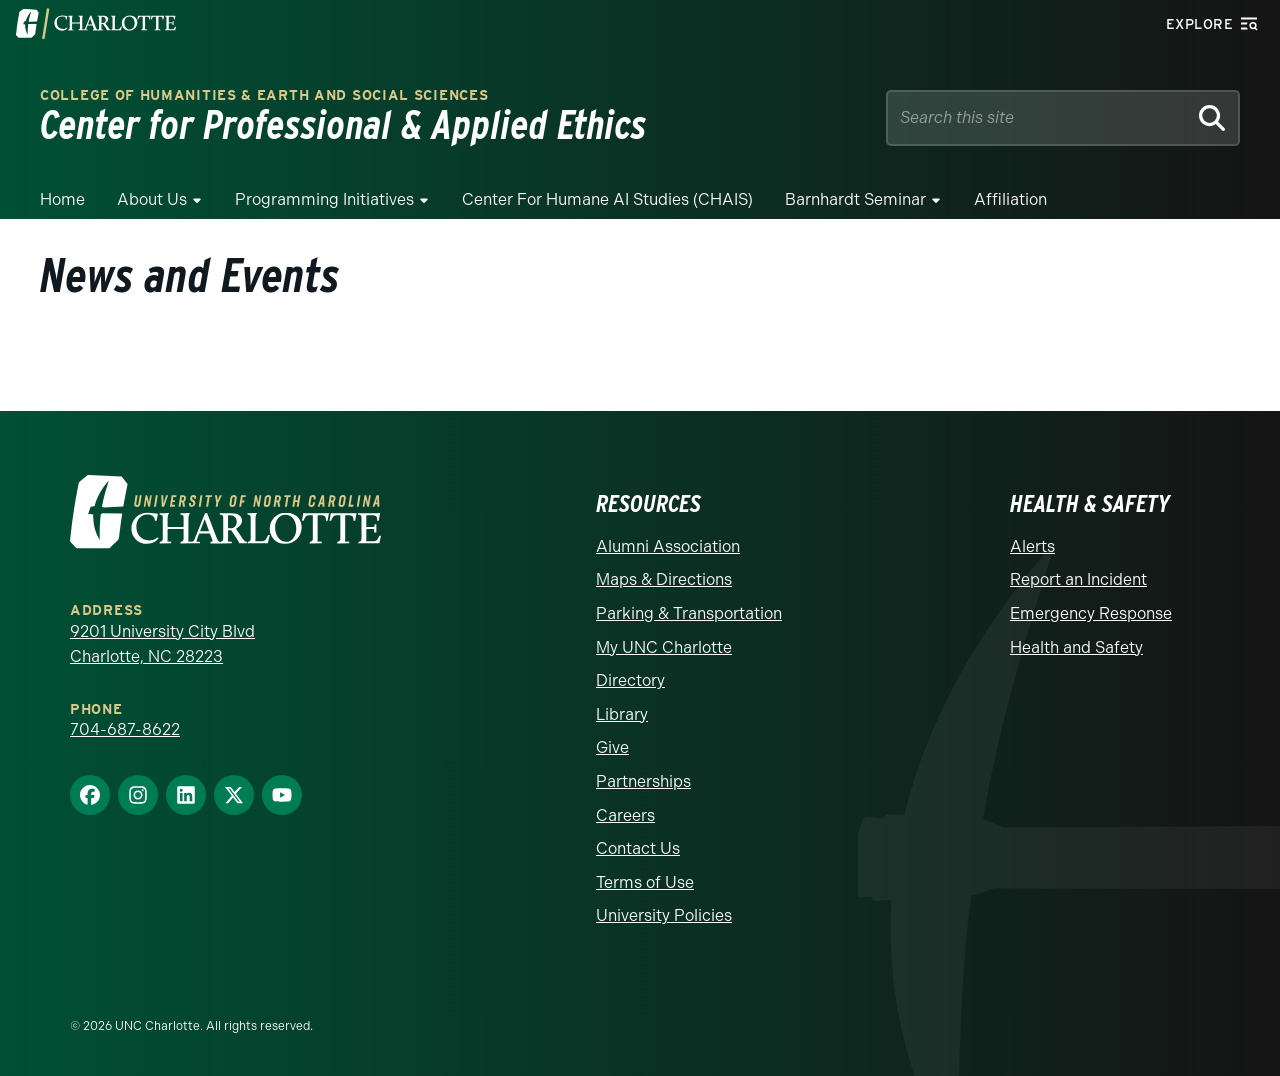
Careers (625, 815)
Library (622, 714)
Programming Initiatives (324, 199)
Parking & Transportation (689, 613)
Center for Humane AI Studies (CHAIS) (607, 199)
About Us (152, 199)
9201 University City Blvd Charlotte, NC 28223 (162, 644)
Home (62, 199)
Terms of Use (645, 882)
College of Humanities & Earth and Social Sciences (264, 95)
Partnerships (643, 781)
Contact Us (638, 848)
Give (612, 747)
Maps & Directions (664, 579)
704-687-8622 (125, 729)
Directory (630, 680)
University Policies (664, 915)
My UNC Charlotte (664, 647)
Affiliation (1010, 199)
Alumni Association (668, 546)
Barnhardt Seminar (855, 199)
